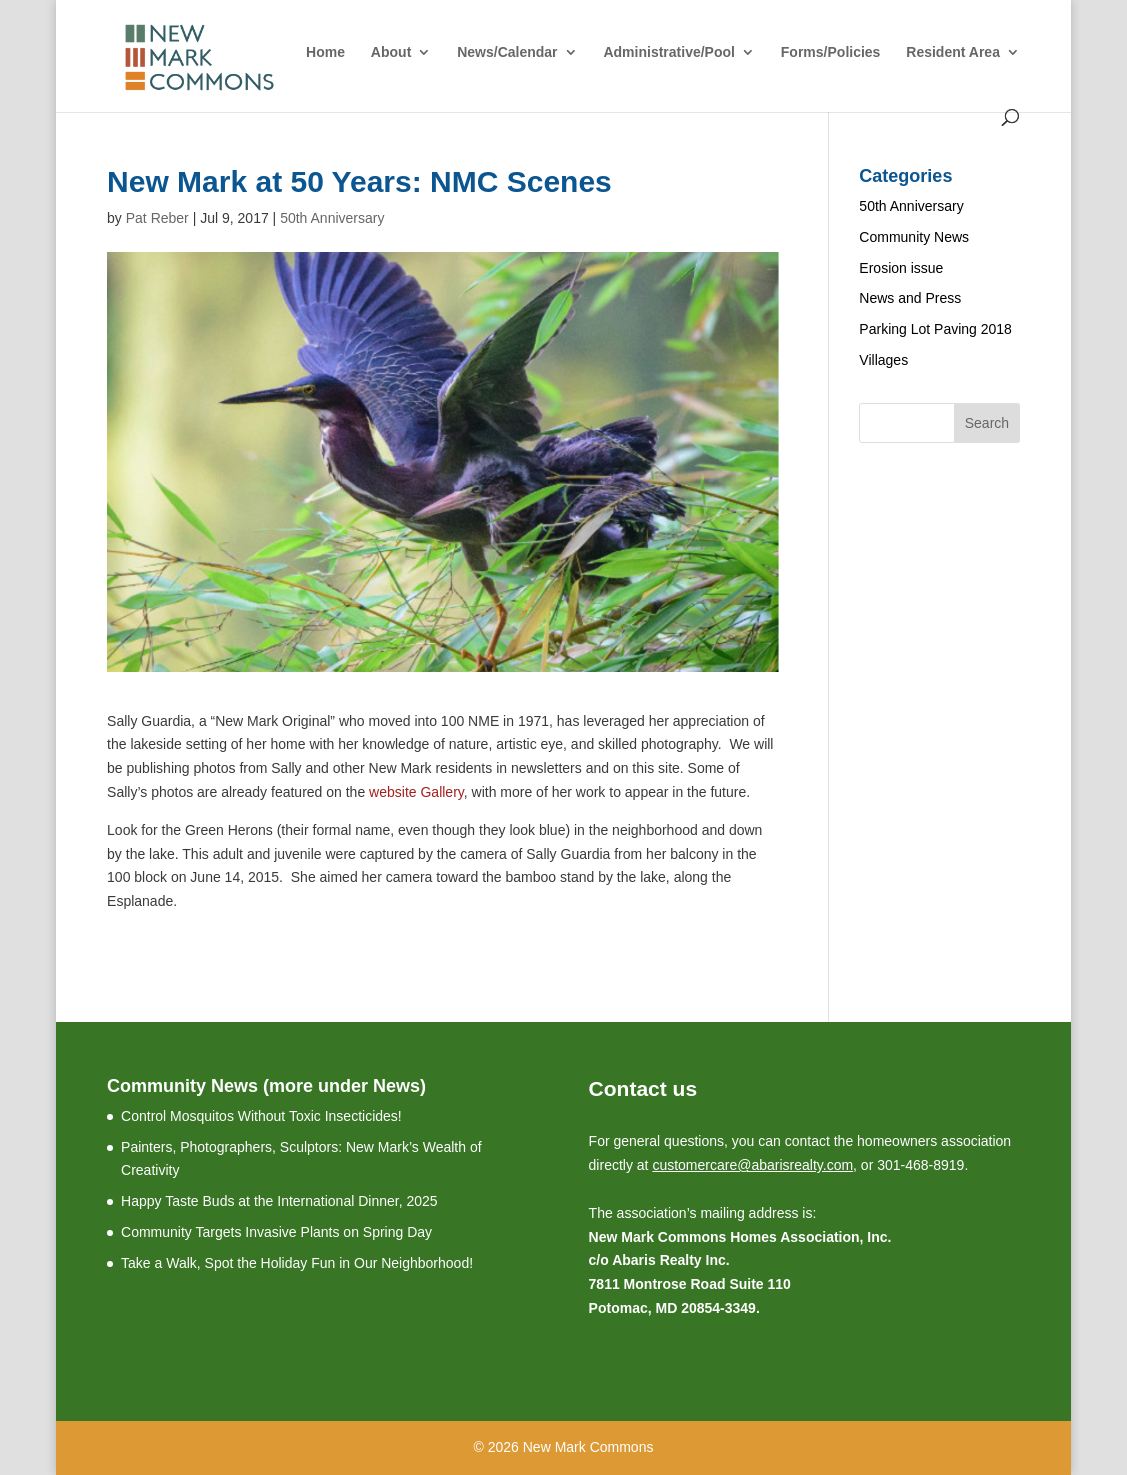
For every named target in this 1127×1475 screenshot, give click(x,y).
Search (987, 423)
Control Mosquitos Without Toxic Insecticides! (261, 1116)
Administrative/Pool (668, 52)
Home (325, 52)
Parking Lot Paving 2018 (935, 329)
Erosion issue (901, 268)
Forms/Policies (831, 52)
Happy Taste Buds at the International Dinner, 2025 (279, 1201)
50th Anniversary (332, 218)
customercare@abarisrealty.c (742, 1165)
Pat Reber (157, 218)
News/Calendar (507, 52)
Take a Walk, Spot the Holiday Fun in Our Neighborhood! (297, 1263)
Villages (883, 360)
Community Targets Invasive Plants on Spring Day (276, 1232)
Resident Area (953, 52)
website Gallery (416, 792)
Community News (914, 237)
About (391, 52)
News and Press (910, 298)
